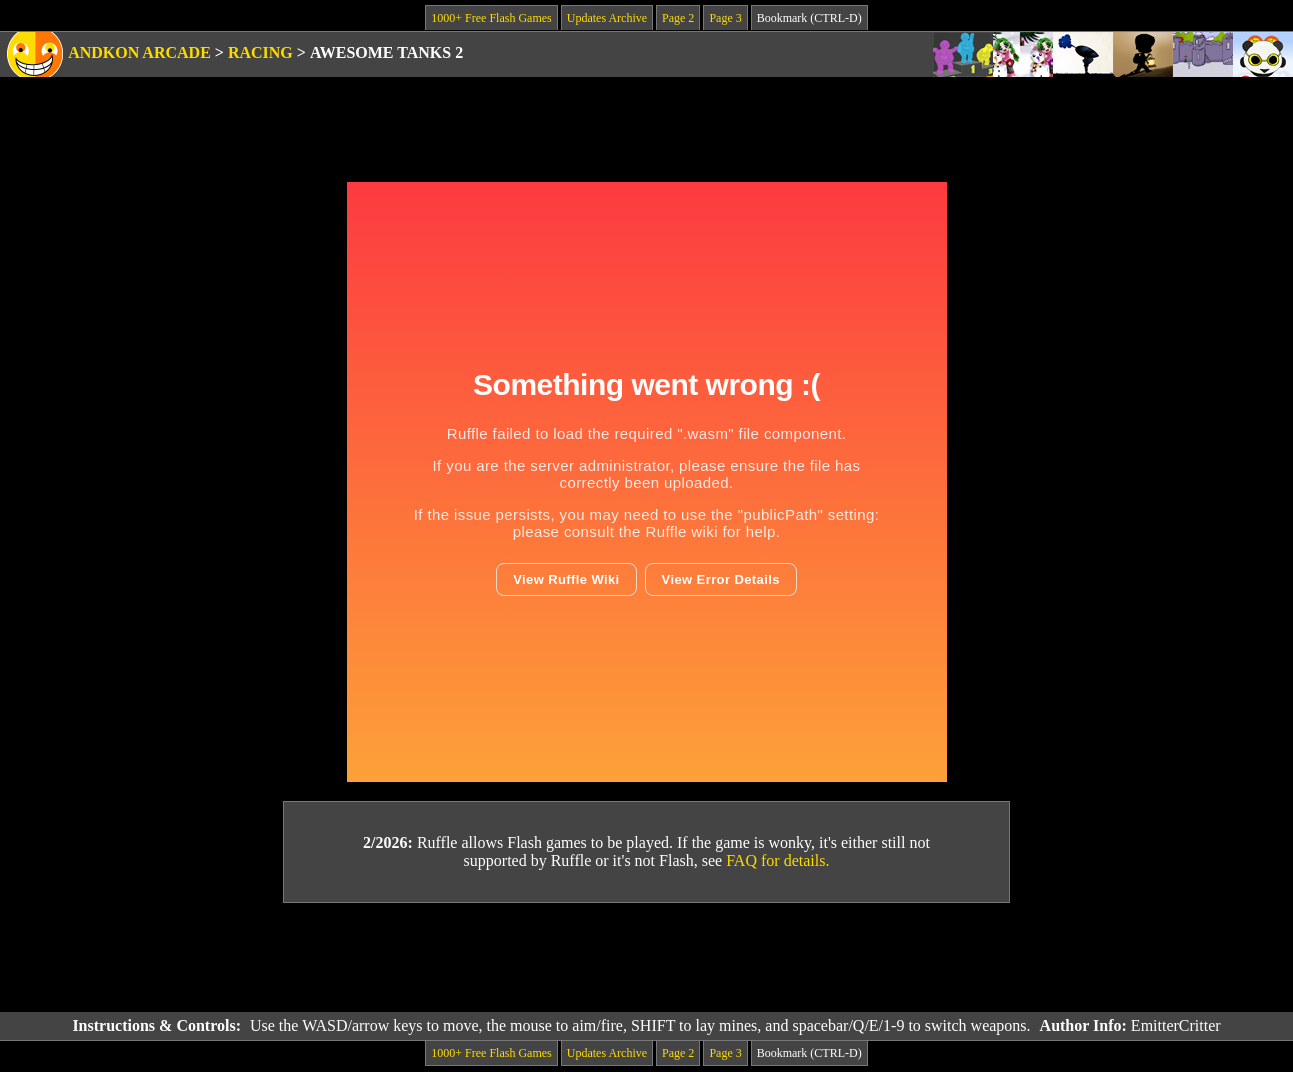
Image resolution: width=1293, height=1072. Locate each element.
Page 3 (725, 18)
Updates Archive (607, 18)
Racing (260, 52)
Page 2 (678, 18)
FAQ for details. (777, 860)
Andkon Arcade (139, 52)
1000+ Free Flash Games (491, 18)
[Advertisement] (647, 958)
